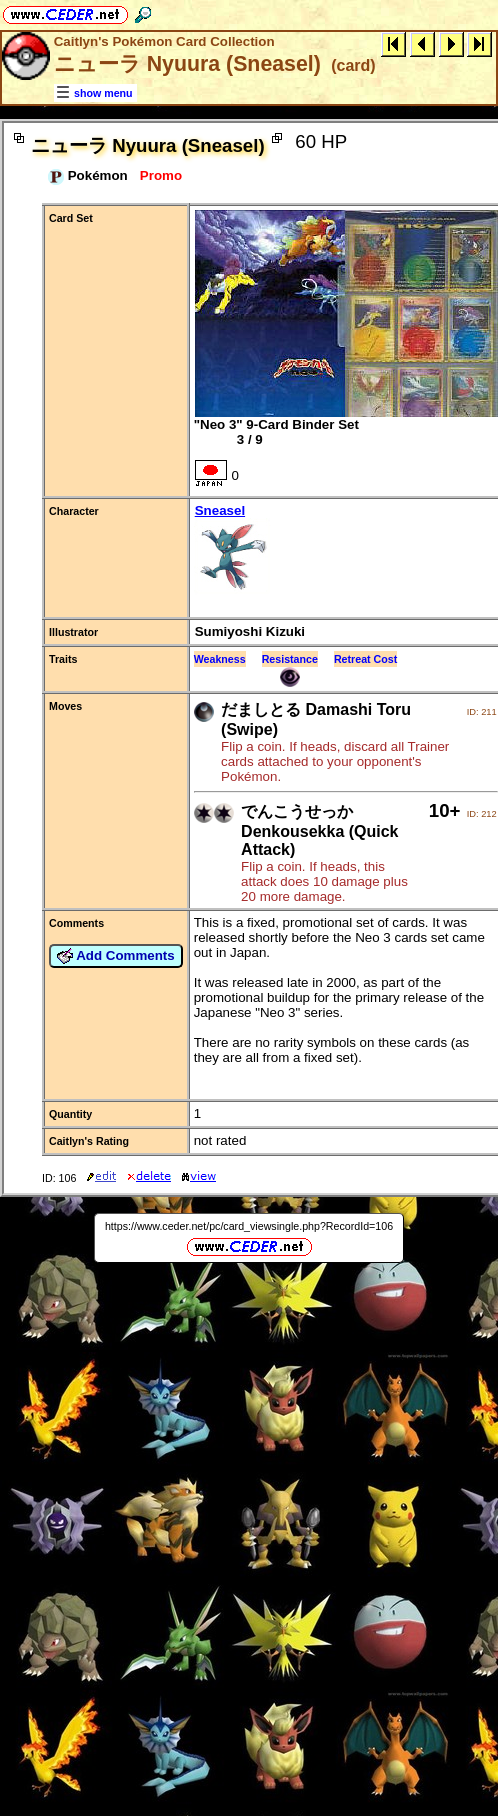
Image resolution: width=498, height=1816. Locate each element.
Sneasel (346, 550)
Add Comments (116, 956)
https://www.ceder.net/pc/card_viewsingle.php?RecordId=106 (249, 1226)
